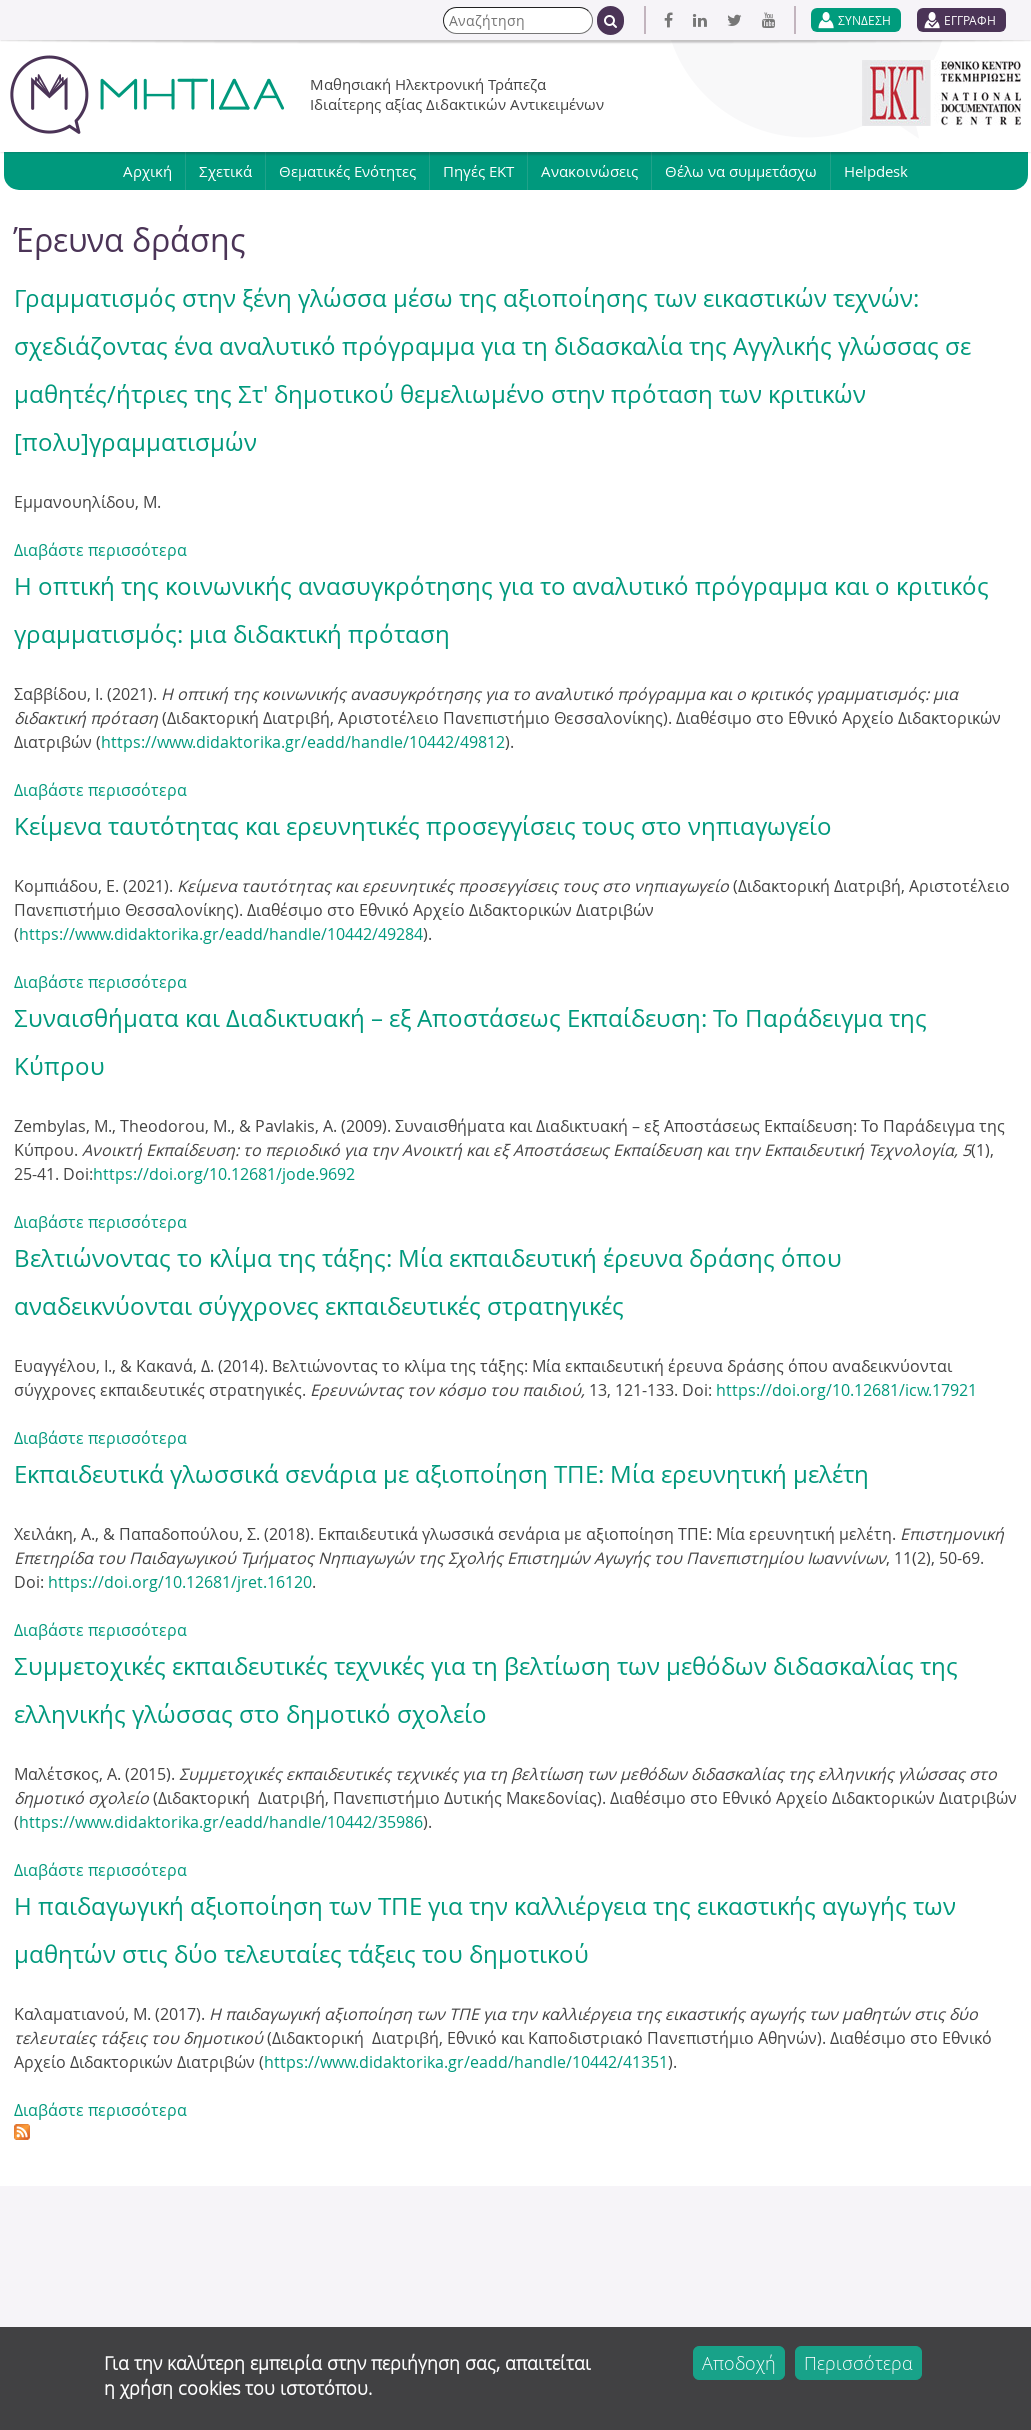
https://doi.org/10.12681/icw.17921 (846, 1390)
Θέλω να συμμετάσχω (741, 171)
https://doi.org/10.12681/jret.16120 (180, 1582)
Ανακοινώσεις (589, 171)
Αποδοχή (739, 2369)
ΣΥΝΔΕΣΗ (864, 20)
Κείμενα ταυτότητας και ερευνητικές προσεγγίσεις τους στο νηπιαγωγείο (423, 826)
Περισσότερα (858, 2369)
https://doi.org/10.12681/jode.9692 (224, 1174)
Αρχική (147, 171)
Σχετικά (225, 171)
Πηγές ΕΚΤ (478, 171)
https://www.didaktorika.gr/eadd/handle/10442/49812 (303, 742)
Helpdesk (876, 171)
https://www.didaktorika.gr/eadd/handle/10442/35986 (221, 1822)
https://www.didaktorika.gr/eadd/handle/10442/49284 (221, 934)
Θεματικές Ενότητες (347, 171)
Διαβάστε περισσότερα (100, 550)
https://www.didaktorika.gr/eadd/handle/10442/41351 (466, 2062)
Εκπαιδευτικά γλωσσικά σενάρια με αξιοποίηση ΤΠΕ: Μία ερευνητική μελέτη (441, 1474)
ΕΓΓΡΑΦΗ (970, 20)
